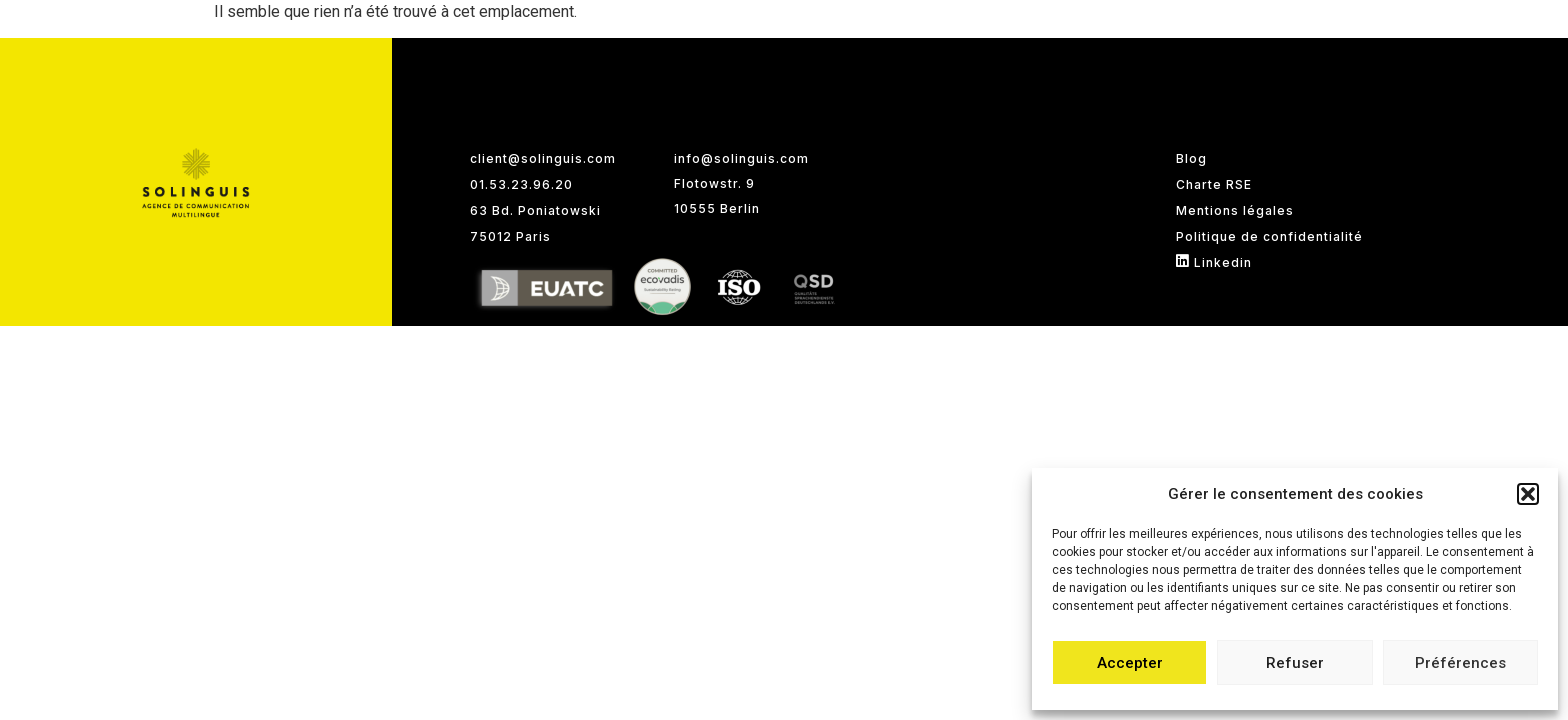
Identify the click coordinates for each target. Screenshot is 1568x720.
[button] (1528, 494)
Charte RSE (1214, 184)
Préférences (1460, 663)
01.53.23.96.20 (521, 184)
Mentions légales (1235, 210)
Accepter (1130, 663)
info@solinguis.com (741, 158)
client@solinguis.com (543, 158)
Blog (1191, 158)
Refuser (1295, 663)
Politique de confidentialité (1269, 236)
